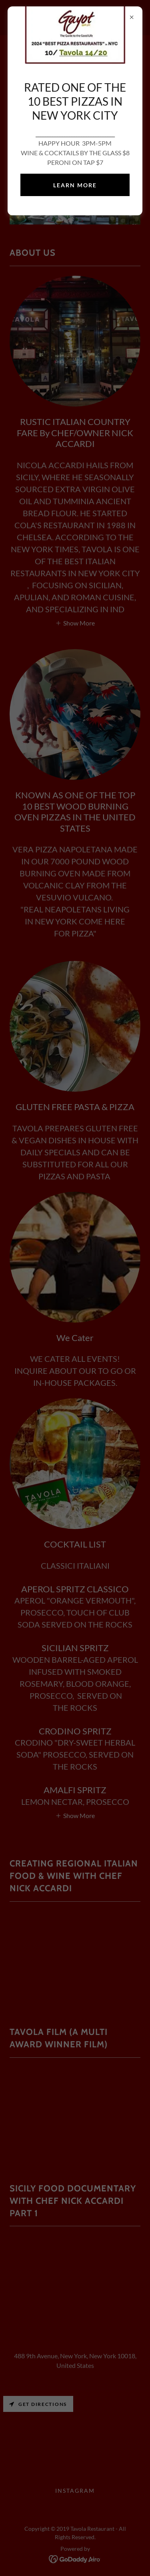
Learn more (75, 185)
